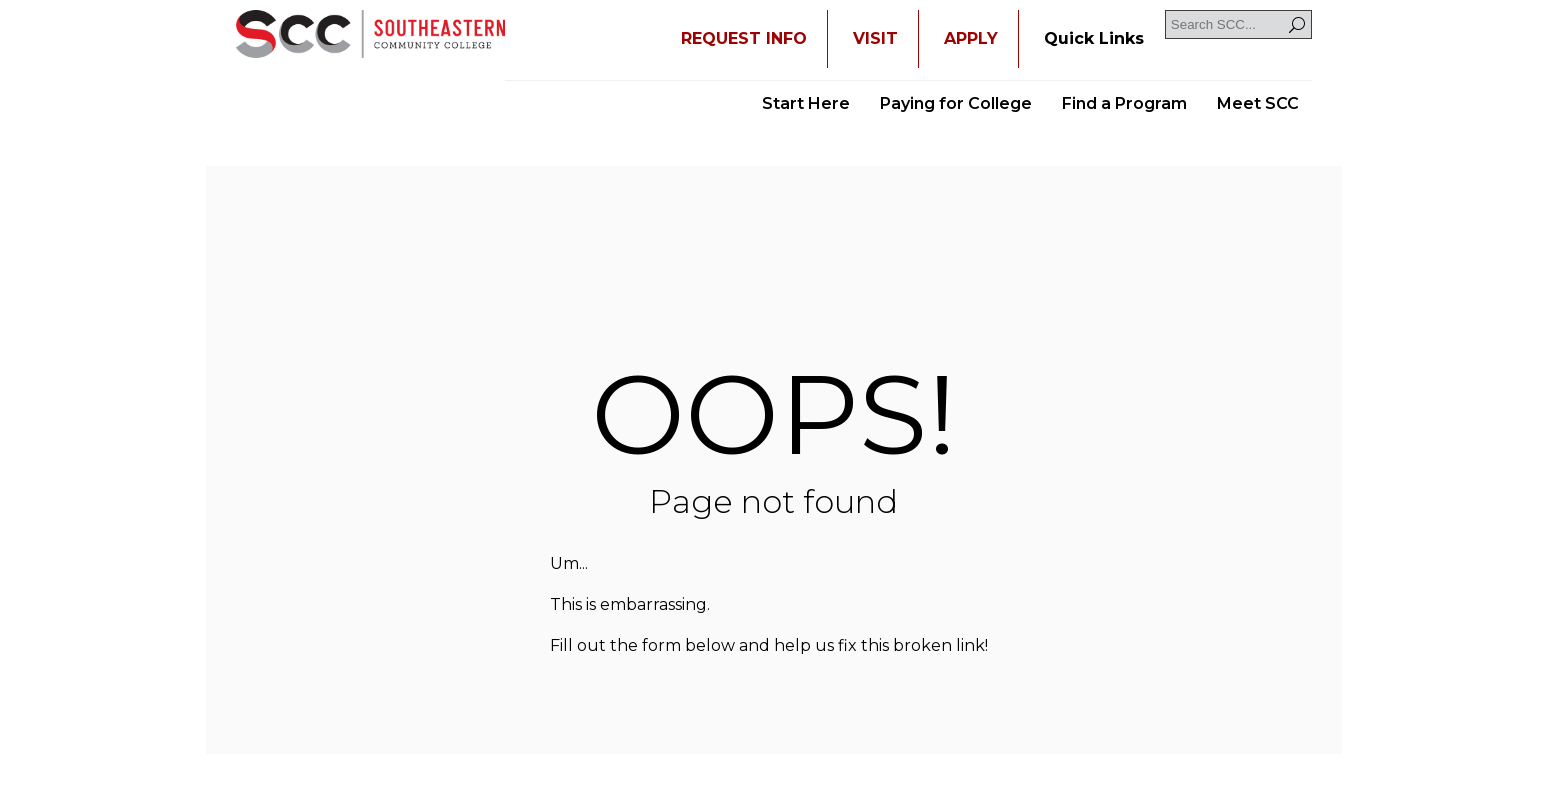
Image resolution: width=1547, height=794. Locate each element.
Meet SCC (1258, 103)
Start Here (806, 103)
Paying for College (956, 103)
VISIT (875, 38)
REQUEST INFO (744, 38)
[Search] (1297, 24)
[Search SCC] (1238, 24)
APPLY (971, 38)
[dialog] (1487, 734)
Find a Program (1124, 103)
